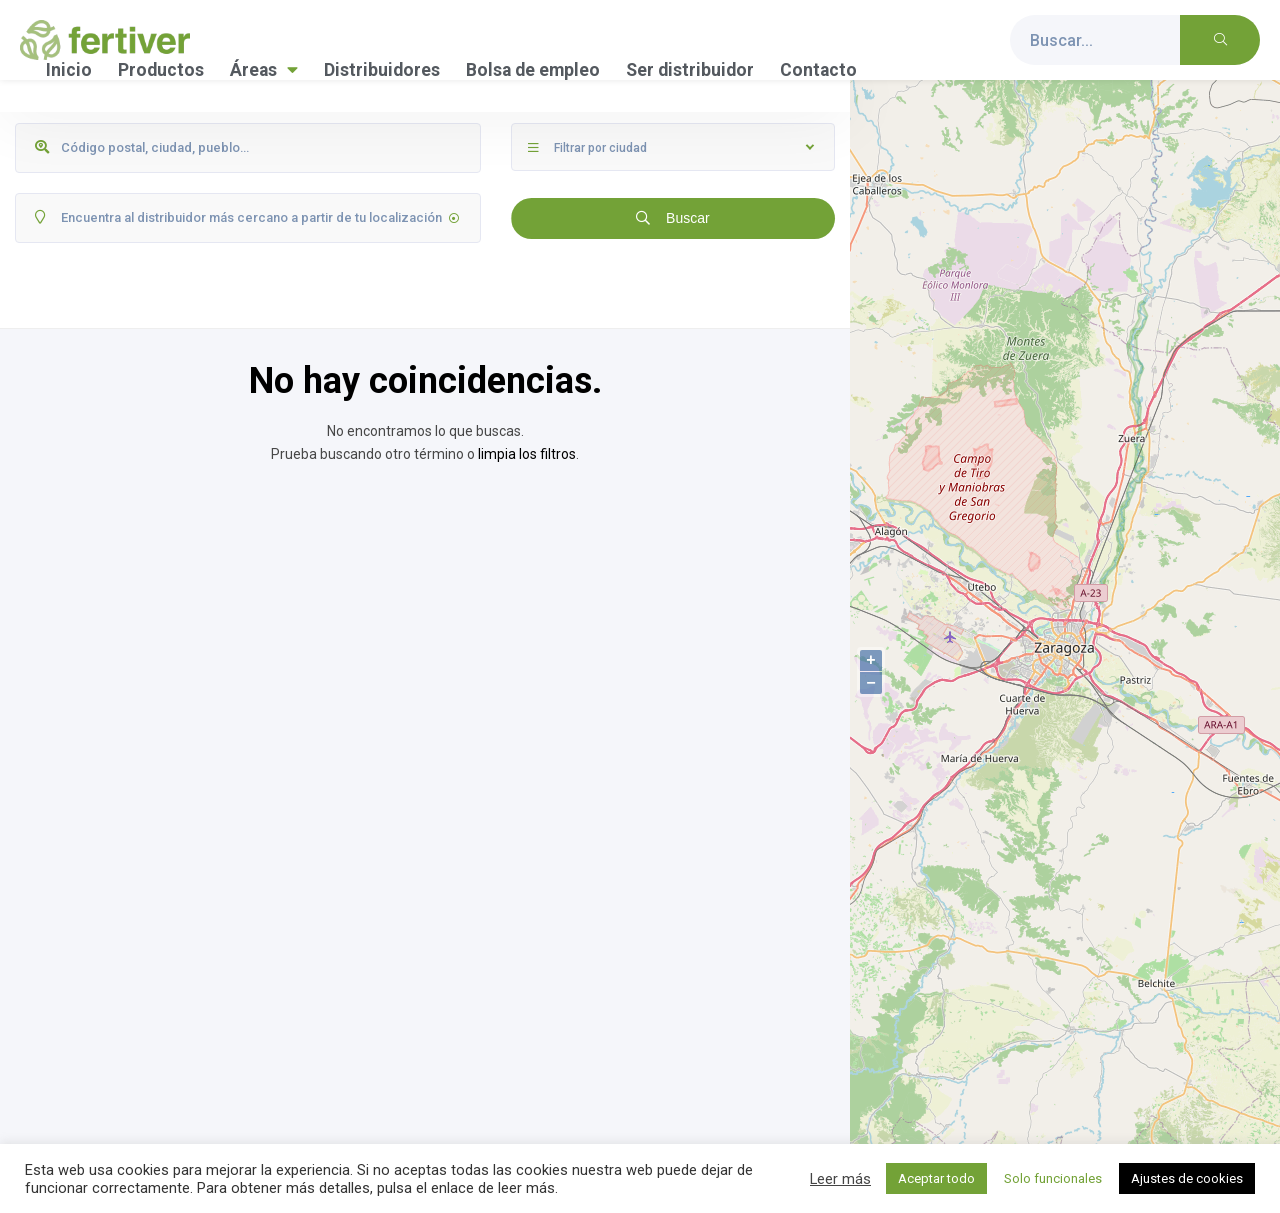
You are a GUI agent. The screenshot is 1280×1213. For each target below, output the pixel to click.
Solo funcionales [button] (1053, 1178)
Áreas (264, 70)
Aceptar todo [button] (936, 1178)
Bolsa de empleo (533, 70)
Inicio (69, 70)
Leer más (840, 1179)
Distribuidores (382, 70)
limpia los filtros (527, 454)
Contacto (818, 70)
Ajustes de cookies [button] (1187, 1178)
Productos (161, 70)
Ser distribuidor (690, 70)
